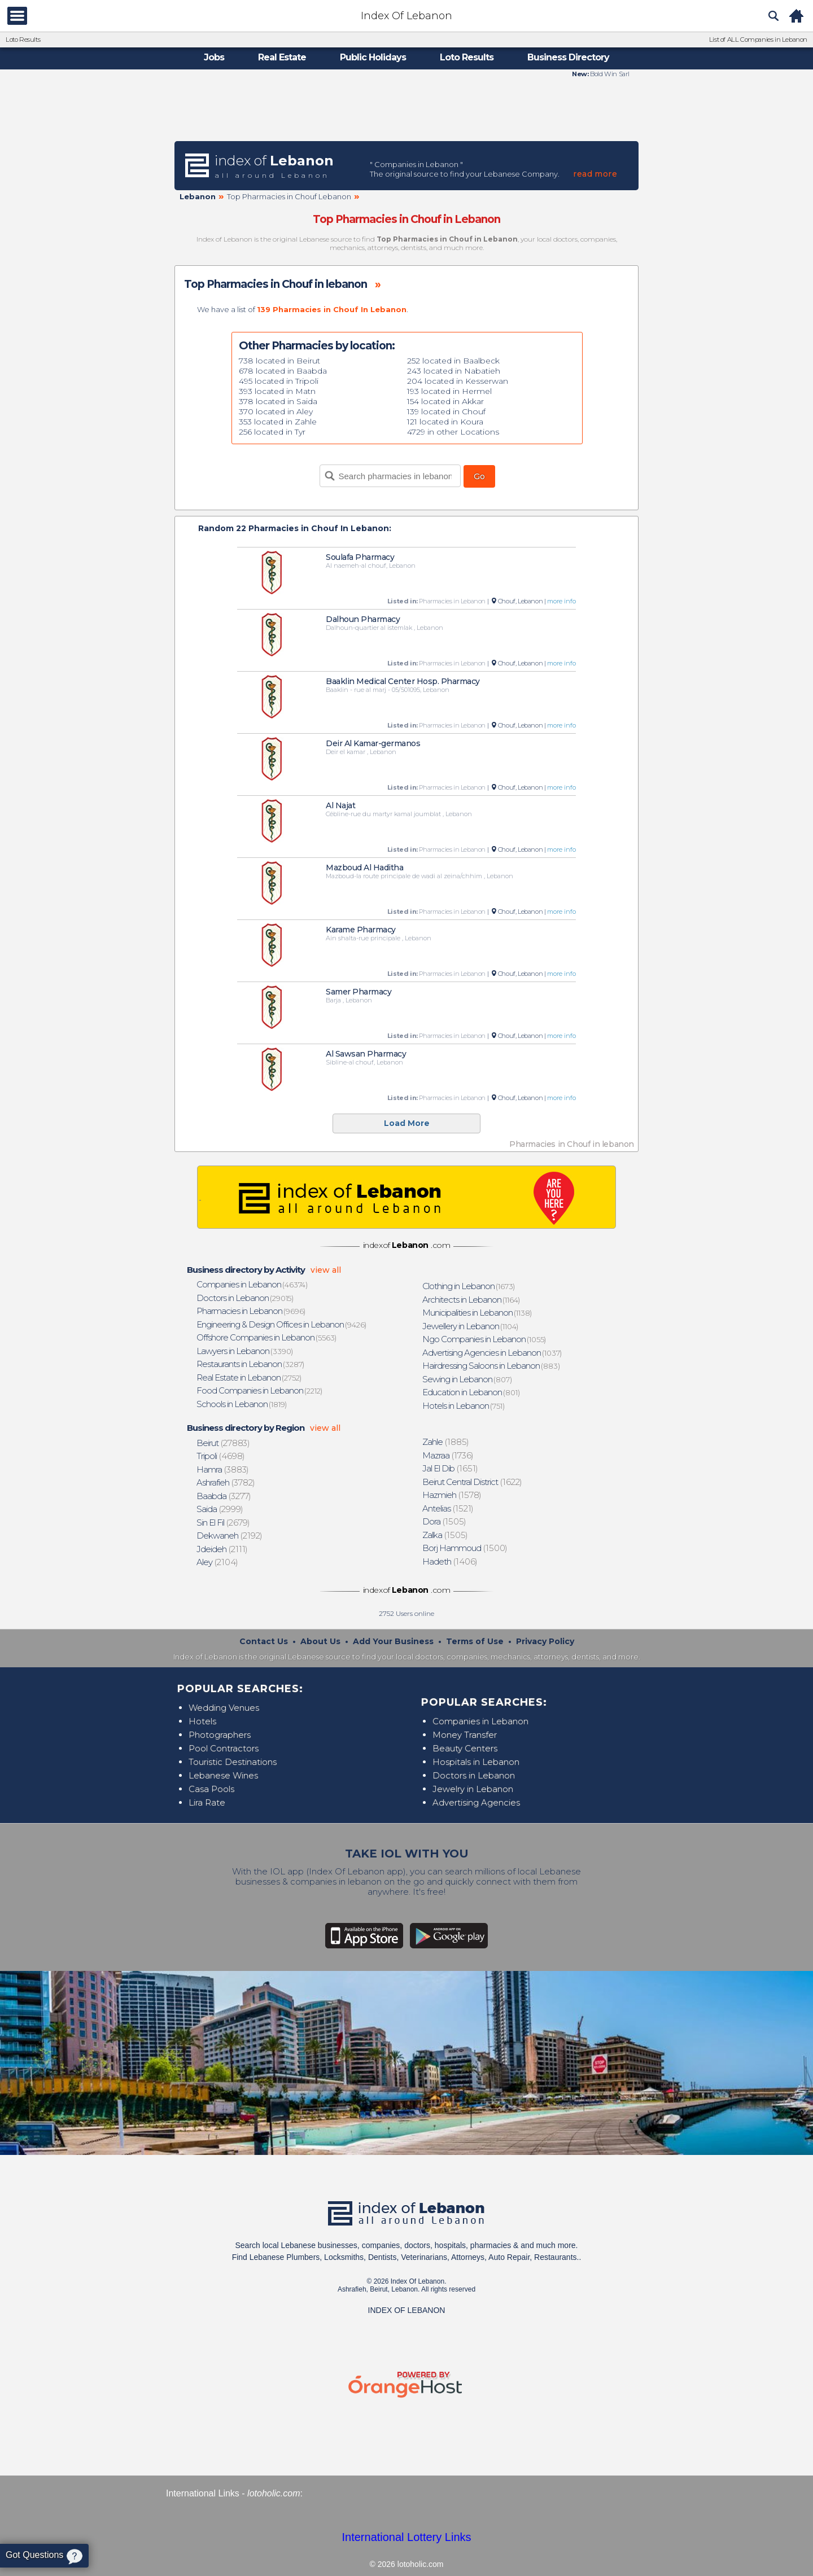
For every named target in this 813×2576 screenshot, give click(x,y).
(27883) (223, 1443)
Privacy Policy (545, 1641)
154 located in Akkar (445, 401)
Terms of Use (475, 1641)
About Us (320, 1641)
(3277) (224, 1496)
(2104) (217, 1562)
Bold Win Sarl (609, 74)
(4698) (221, 1456)
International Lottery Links (406, 2537)
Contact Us (263, 1641)
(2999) (220, 1509)
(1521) (448, 1508)
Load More (407, 1123)
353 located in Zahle (278, 422)
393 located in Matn (277, 391)
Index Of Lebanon (406, 16)
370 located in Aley (276, 411)
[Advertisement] (406, 109)
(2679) (223, 1522)
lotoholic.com (273, 2493)
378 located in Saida (278, 401)
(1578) (452, 1494)
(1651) (450, 1468)
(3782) (226, 1482)
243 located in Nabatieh (453, 371)
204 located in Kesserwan (457, 381)
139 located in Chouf (446, 411)
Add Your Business (393, 1641)
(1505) (444, 1521)
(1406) (450, 1561)
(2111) (222, 1549)
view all (326, 1270)
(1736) (448, 1455)
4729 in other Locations (453, 432)
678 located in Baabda (283, 371)
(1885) (446, 1441)
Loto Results (23, 39)
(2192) (229, 1535)
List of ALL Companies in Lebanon (758, 39)
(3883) (223, 1469)
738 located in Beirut (279, 361)
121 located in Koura (445, 422)
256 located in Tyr (272, 432)
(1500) (465, 1548)
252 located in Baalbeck (453, 361)
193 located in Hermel (449, 391)
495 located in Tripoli (278, 381)
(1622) (472, 1482)
